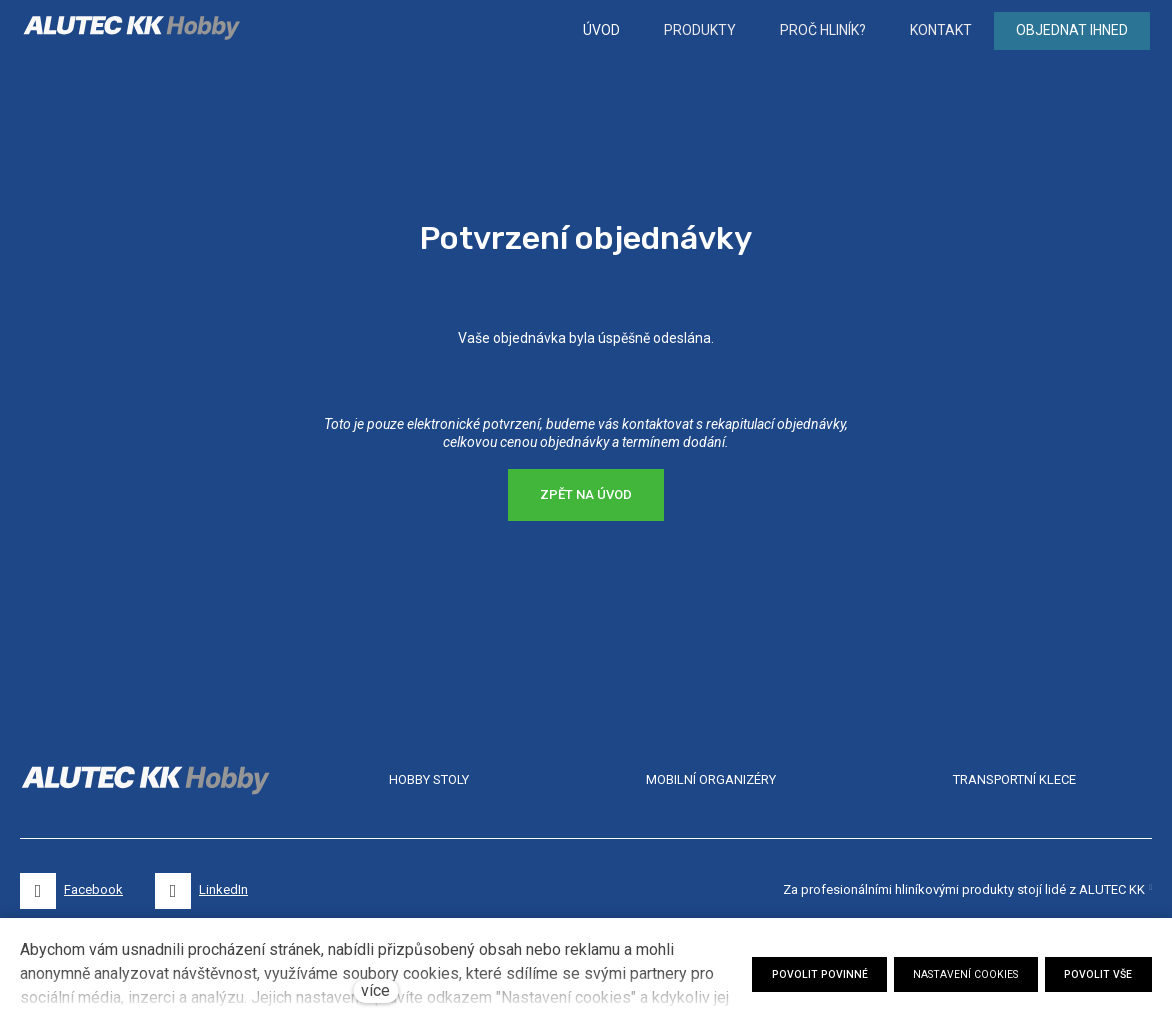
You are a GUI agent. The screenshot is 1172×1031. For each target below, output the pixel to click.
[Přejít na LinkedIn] (201, 891)
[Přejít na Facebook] (71, 891)
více (375, 990)
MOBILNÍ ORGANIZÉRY (711, 779)
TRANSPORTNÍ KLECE (1014, 779)
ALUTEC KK (1112, 889)
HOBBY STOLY (429, 779)
